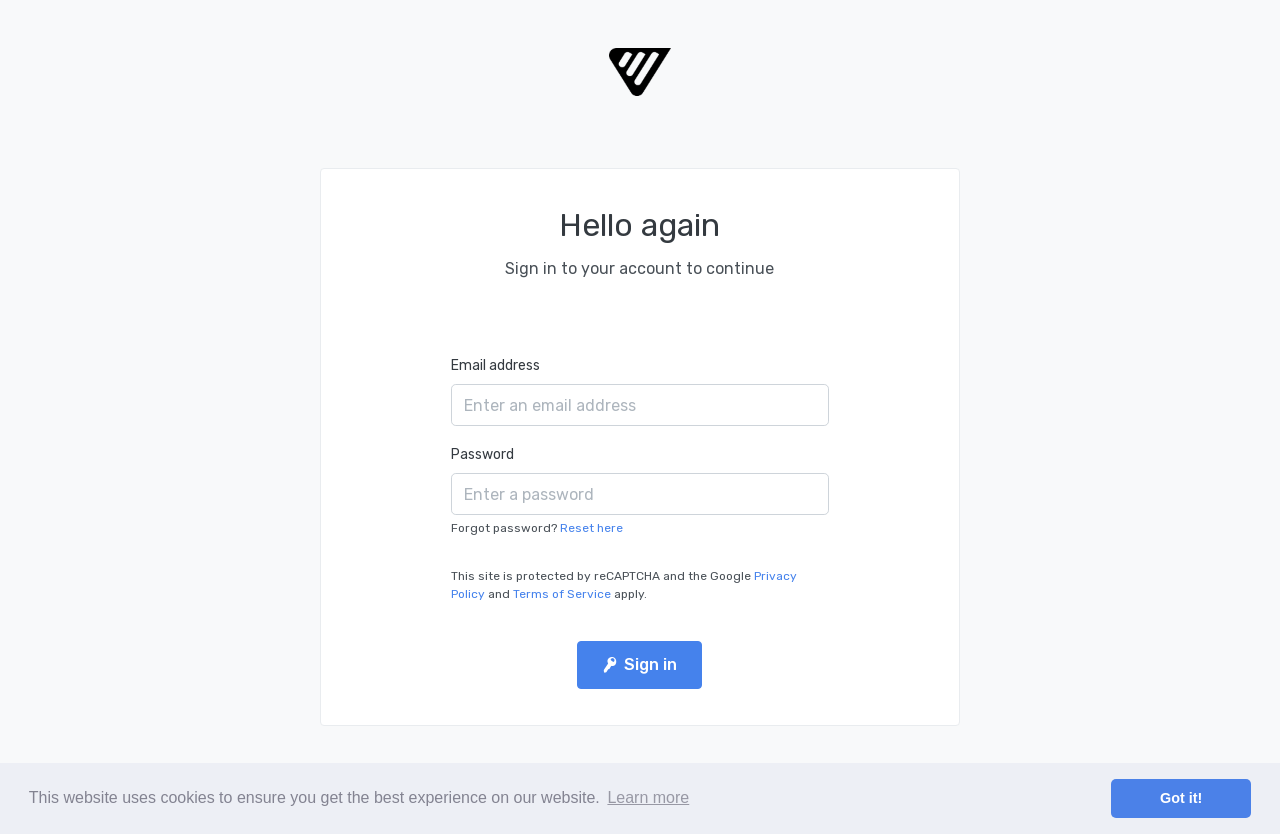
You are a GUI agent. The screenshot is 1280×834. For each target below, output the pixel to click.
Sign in (639, 664)
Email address (495, 365)
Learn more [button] (648, 797)
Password (482, 454)
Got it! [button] (1181, 798)
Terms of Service (562, 594)
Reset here (591, 528)
